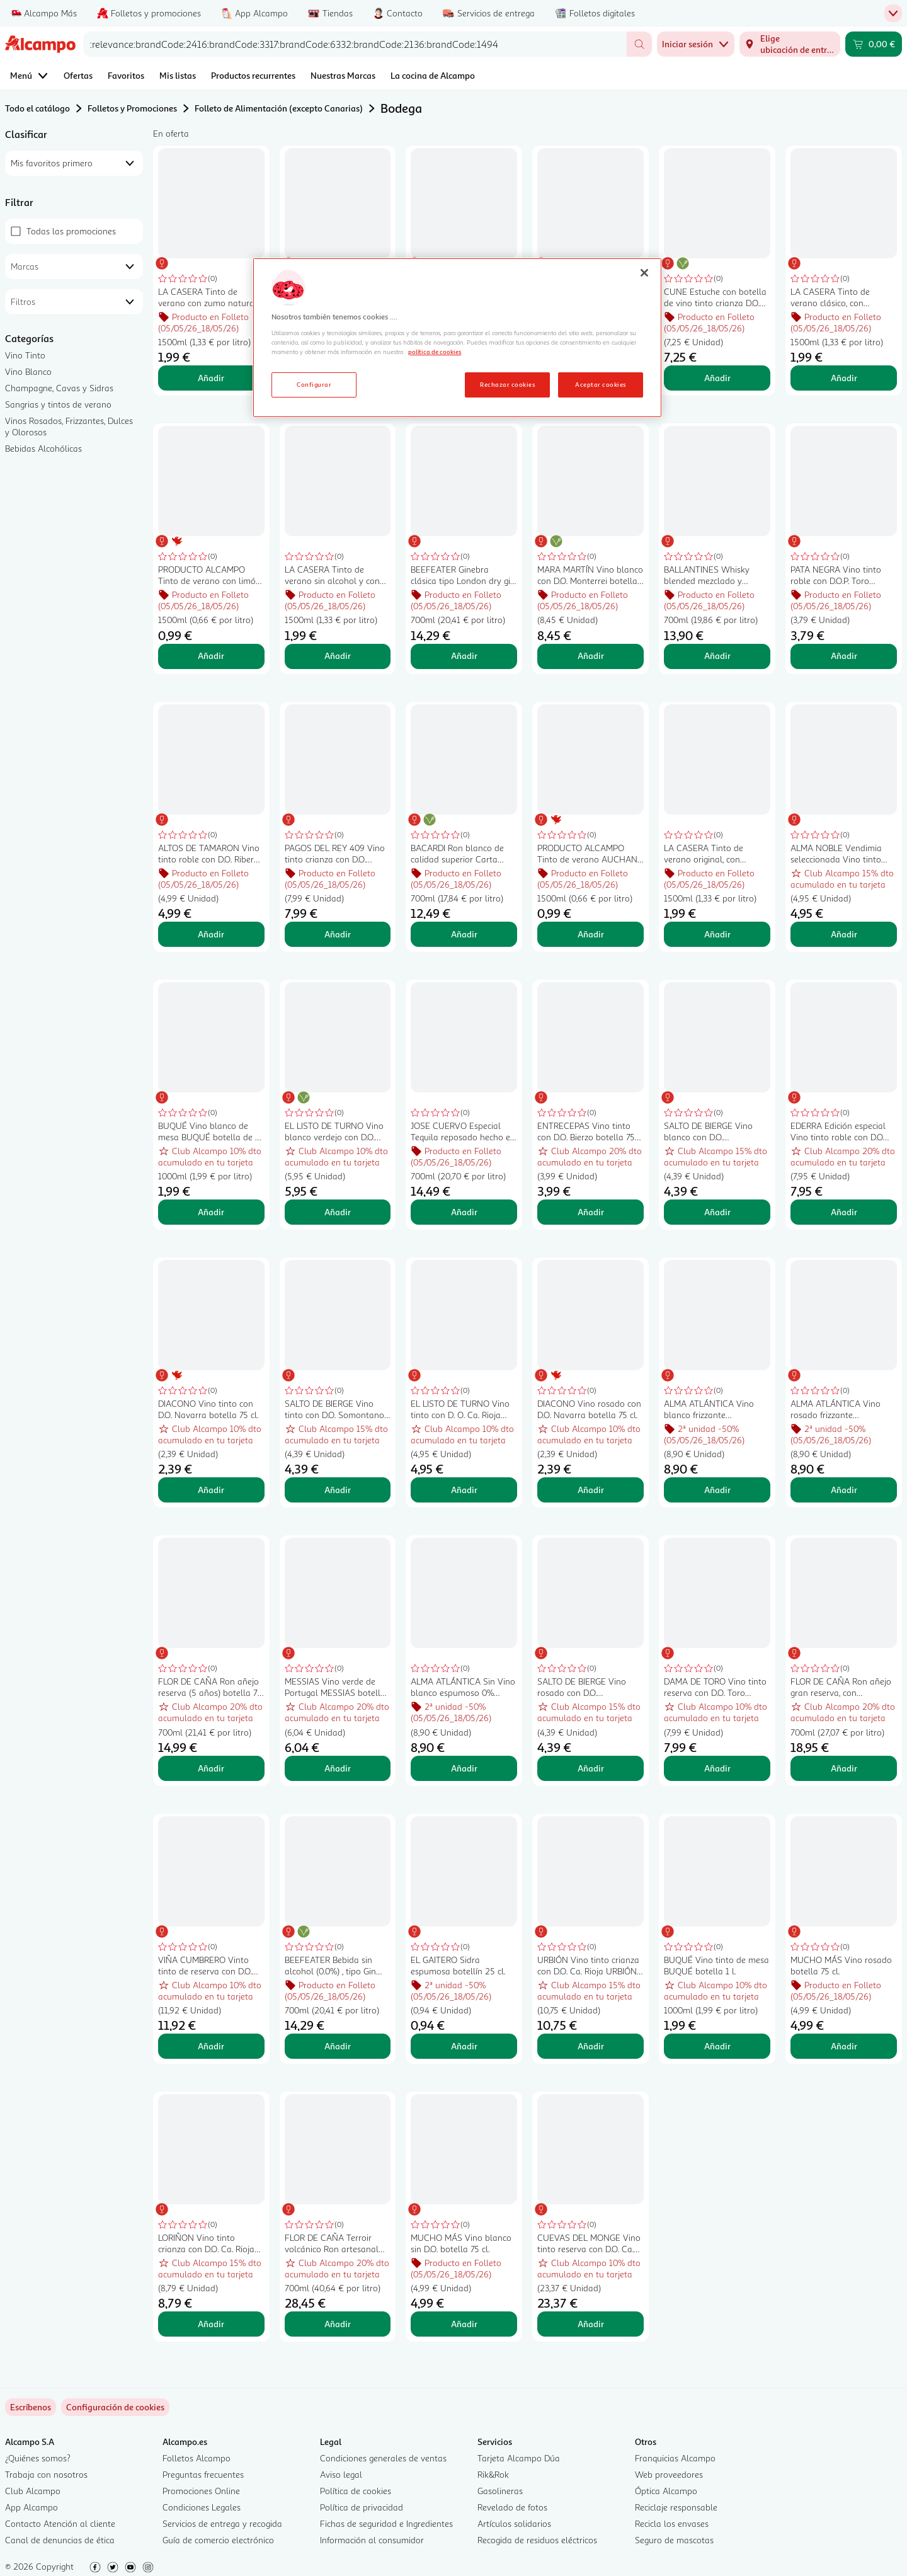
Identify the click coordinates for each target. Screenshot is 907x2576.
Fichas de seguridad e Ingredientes (386, 2523)
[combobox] (355, 44)
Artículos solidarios (514, 2523)
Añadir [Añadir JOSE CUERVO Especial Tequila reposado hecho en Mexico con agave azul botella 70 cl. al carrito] (464, 1211)
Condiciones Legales (202, 2507)
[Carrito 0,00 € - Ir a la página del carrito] (873, 44)
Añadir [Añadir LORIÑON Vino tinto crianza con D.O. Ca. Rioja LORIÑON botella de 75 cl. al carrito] (211, 2323)
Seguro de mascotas (674, 2539)
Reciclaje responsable (676, 2507)
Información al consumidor (372, 2539)
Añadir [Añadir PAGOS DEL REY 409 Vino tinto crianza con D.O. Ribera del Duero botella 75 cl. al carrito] (337, 934)
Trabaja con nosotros (46, 2474)
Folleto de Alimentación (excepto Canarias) (279, 108)
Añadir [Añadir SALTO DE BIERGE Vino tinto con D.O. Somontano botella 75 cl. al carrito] (337, 1489)
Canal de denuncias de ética (60, 2539)
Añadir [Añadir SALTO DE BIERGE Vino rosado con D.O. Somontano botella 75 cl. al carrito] (591, 1768)
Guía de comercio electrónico (218, 2539)
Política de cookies (355, 2490)
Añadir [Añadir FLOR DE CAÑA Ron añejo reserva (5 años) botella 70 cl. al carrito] (211, 1768)
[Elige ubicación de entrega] (789, 44)
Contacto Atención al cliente (60, 2523)
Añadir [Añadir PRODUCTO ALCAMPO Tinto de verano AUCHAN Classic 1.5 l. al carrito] (591, 934)
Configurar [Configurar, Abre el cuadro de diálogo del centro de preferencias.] (314, 384)
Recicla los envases (672, 2523)
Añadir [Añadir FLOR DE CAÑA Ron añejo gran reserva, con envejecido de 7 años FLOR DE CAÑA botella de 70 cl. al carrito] (844, 1768)
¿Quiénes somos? (38, 2458)
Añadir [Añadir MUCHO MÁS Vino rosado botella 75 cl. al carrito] (844, 2046)
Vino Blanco (28, 371)
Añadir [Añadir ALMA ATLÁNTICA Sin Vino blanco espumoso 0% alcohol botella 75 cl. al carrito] (464, 1768)
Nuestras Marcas (343, 75)
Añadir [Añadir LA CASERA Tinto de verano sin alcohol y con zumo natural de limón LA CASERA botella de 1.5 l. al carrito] (337, 655)
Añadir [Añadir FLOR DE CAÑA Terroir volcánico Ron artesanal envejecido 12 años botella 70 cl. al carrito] (337, 2323)
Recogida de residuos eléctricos (537, 2539)
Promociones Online (201, 2490)
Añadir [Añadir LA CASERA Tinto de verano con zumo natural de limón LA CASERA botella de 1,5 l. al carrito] (211, 377)
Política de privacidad (361, 2507)
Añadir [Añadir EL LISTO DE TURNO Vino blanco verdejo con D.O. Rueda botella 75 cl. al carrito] (337, 1211)
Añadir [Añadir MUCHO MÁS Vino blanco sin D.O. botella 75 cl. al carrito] (464, 2323)
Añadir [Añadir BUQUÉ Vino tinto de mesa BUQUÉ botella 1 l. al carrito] (717, 2046)
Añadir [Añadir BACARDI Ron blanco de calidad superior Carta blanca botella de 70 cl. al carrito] (464, 934)
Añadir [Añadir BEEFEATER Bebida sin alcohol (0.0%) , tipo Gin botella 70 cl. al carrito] (337, 2046)
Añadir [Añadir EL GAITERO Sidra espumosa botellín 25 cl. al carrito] (464, 2046)
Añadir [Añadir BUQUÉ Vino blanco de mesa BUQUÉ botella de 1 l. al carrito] (211, 1211)
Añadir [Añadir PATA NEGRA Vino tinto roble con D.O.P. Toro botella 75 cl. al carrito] (844, 655)
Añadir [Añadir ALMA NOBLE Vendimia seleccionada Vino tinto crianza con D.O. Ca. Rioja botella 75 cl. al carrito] (844, 934)
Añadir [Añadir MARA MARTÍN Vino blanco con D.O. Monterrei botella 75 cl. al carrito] (591, 655)
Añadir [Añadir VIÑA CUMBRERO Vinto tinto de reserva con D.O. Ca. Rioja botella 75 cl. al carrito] (211, 2046)
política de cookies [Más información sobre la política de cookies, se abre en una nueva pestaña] (434, 351)
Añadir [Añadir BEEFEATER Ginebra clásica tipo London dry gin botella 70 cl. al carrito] (464, 655)
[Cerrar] (644, 273)
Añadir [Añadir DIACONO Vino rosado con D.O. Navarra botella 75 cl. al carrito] (591, 1489)
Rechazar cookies (507, 384)
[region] (457, 338)
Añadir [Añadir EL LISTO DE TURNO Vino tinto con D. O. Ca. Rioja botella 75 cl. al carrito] (464, 1489)
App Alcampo (31, 2507)
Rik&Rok (493, 2474)
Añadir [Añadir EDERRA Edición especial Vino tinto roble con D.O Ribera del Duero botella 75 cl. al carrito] (844, 1211)
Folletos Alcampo (197, 2458)
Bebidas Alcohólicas (43, 448)
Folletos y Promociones (132, 108)
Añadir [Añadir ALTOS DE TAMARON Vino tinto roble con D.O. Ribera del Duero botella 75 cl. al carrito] (211, 934)
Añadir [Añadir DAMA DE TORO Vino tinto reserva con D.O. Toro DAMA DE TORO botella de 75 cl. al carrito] (717, 1768)
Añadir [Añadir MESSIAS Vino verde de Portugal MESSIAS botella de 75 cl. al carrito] (337, 1768)
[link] (115, 2407)
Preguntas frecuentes (203, 2474)
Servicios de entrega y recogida (222, 2523)
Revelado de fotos (512, 2507)
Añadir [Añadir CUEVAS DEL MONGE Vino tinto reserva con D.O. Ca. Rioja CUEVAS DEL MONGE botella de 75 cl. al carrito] (591, 2323)
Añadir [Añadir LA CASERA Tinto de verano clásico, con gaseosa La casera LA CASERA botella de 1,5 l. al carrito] (844, 377)
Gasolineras (500, 2490)
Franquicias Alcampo (675, 2458)
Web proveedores (669, 2474)
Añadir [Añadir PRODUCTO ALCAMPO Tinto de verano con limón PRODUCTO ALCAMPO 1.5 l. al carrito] (211, 655)
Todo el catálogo (37, 108)
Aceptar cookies (600, 384)
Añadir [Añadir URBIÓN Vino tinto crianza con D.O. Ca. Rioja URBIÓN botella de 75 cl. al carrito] (591, 2046)
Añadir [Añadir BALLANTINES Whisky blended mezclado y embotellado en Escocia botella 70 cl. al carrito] (717, 655)
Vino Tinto (25, 355)
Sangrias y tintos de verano (58, 404)
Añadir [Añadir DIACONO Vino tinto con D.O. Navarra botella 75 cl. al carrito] (211, 1489)
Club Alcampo (32, 2490)
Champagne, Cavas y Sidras (59, 387)
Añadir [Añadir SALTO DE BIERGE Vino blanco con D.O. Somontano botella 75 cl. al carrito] (717, 1211)
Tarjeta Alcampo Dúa (518, 2458)
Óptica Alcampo (666, 2490)
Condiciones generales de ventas (383, 2458)
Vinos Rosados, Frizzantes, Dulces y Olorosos (69, 426)
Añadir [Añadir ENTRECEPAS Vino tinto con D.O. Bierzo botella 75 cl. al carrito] (591, 1211)
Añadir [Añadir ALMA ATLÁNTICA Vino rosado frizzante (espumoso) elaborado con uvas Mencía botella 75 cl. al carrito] (844, 1489)
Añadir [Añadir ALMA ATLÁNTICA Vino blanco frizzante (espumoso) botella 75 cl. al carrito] (717, 1489)
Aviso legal (341, 2474)
